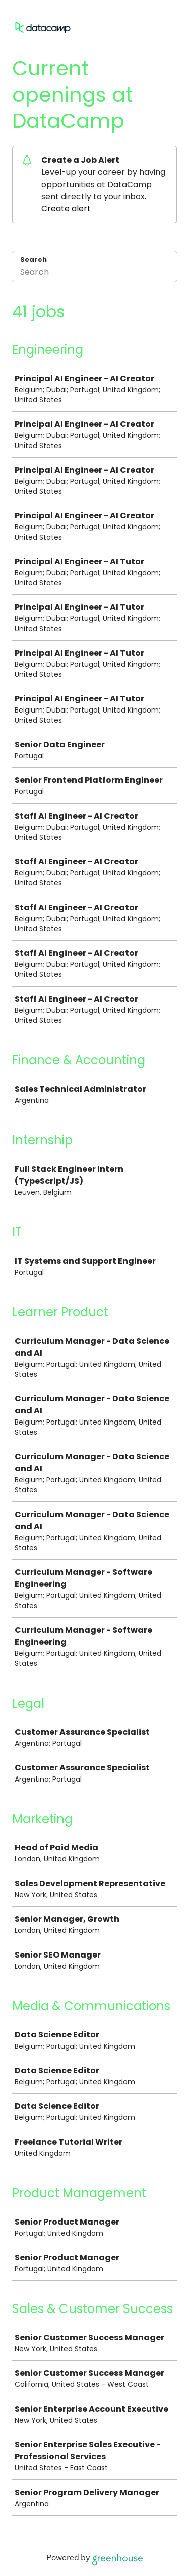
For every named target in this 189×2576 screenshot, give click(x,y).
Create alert (66, 208)
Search (33, 259)
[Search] (94, 273)
